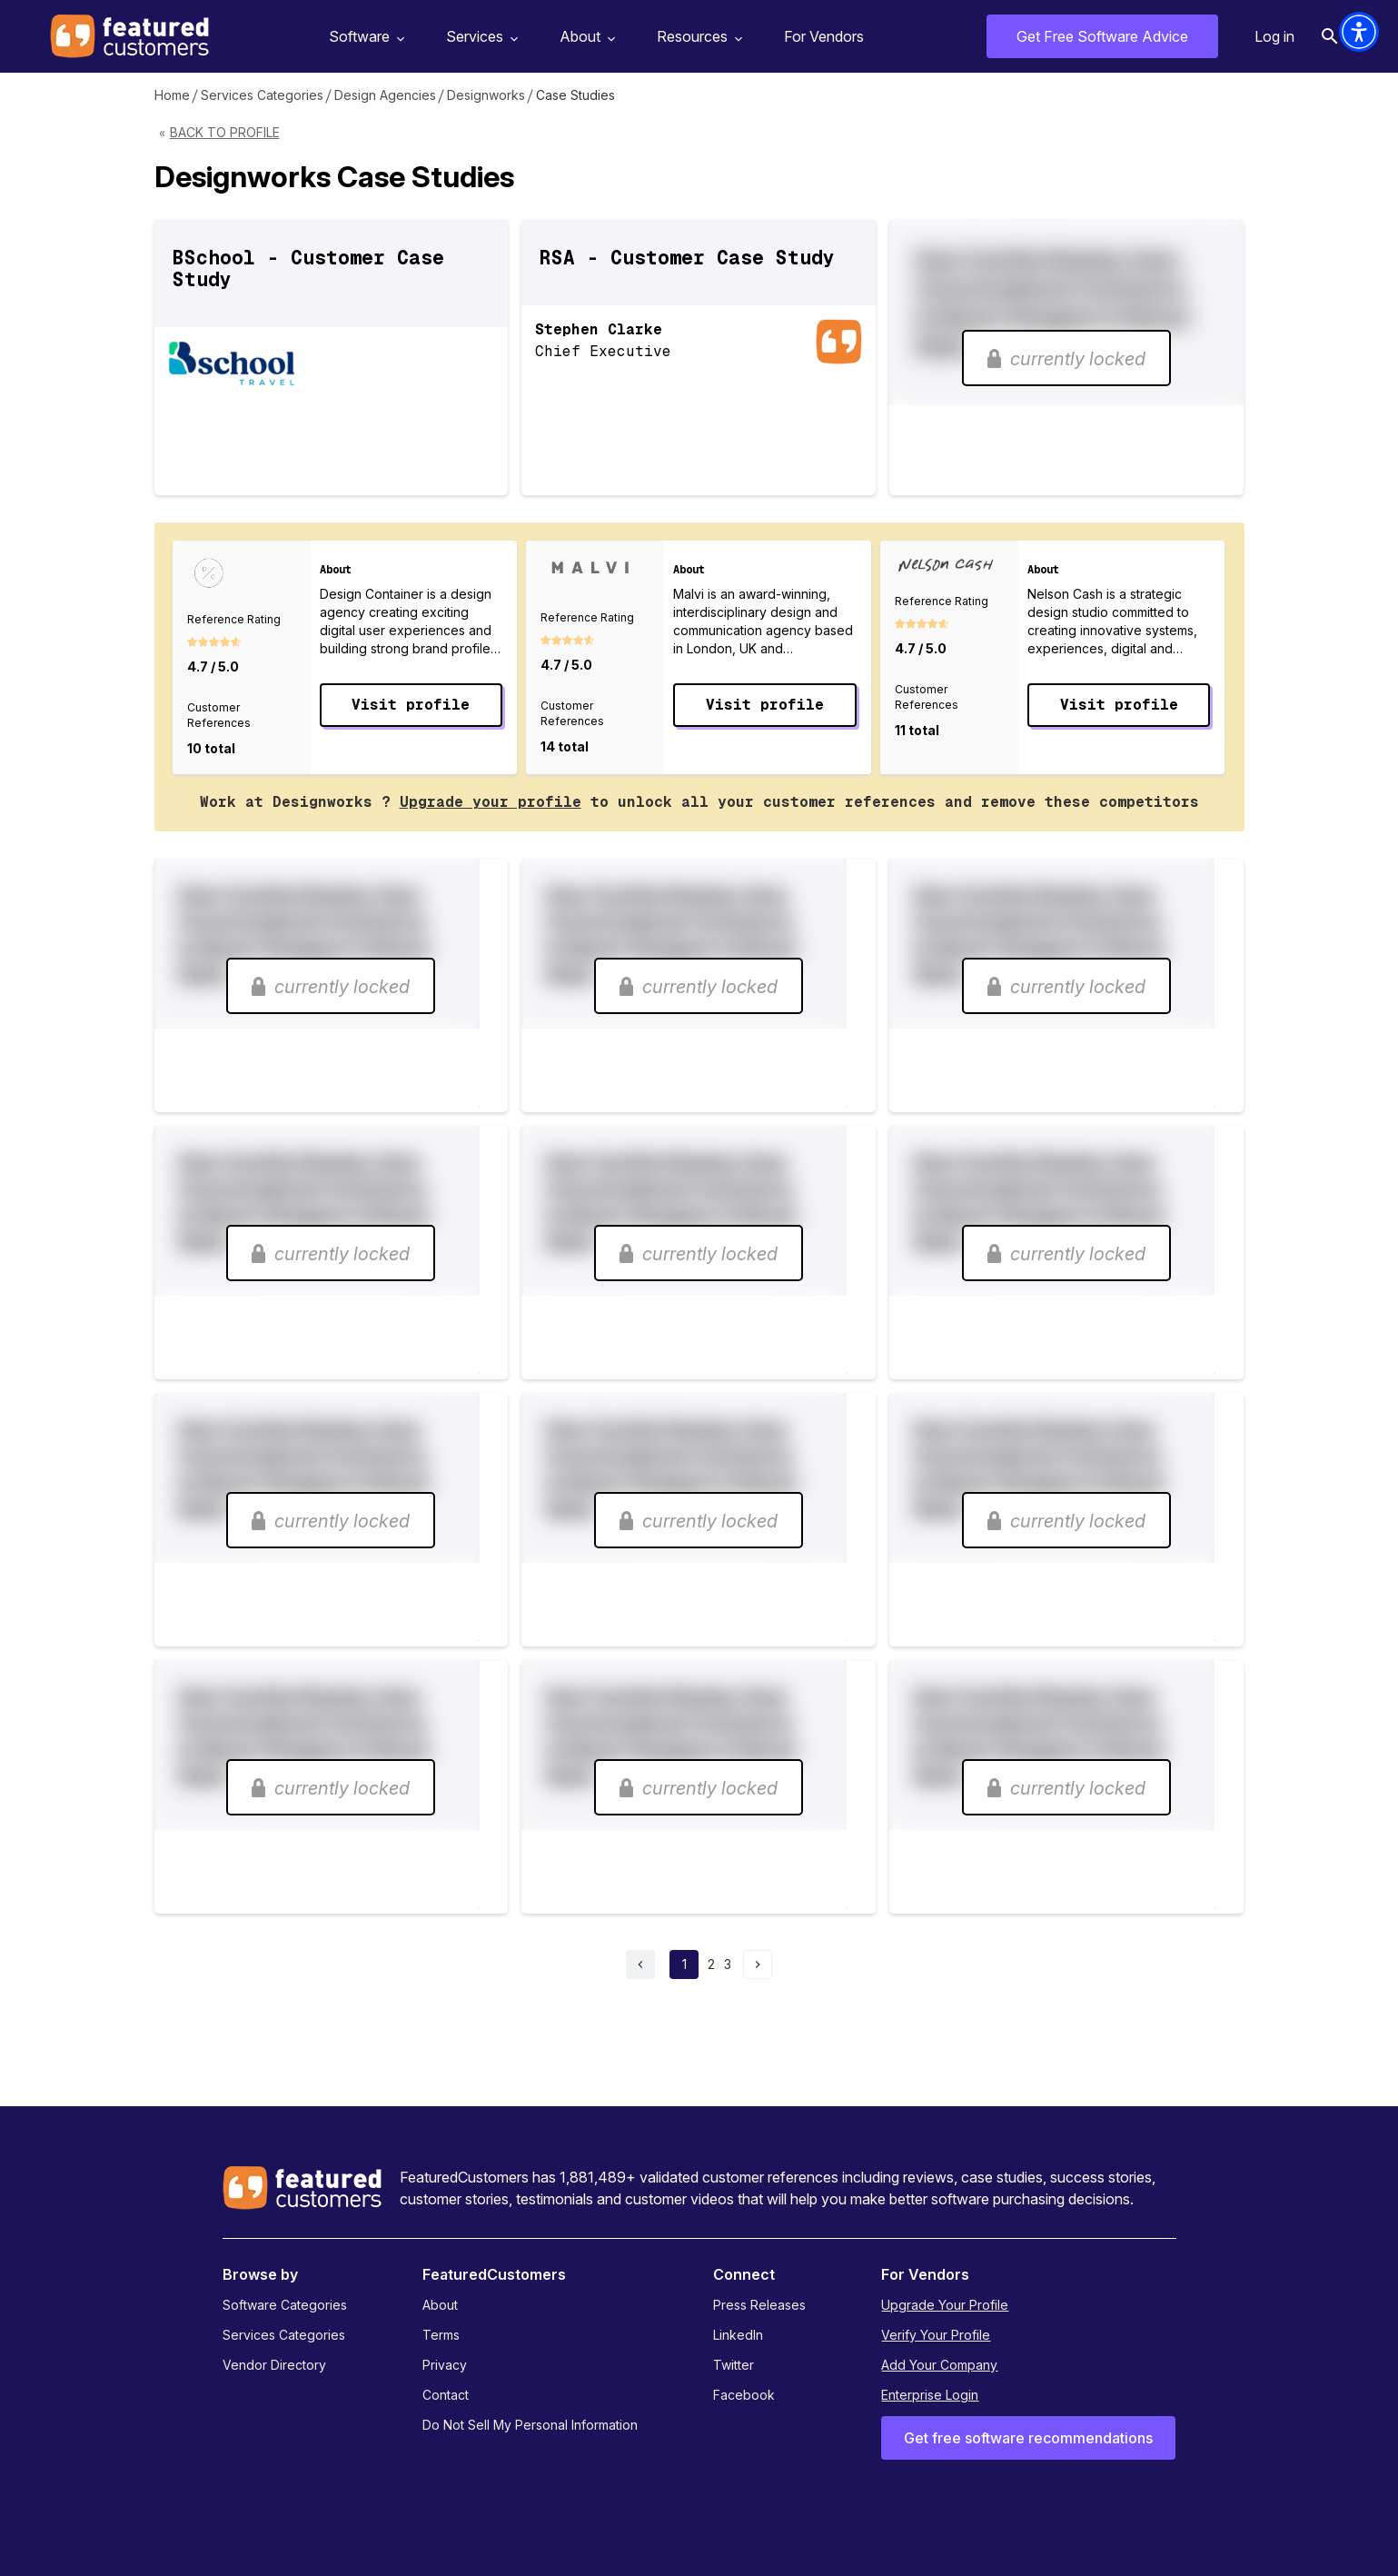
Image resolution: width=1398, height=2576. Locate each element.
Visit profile (411, 704)
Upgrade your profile (490, 801)
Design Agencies (385, 95)
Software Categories (285, 2304)
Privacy (444, 2364)
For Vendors (824, 36)
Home (172, 95)
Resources (697, 36)
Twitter (733, 2364)
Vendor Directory (274, 2364)
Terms (441, 2334)
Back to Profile (225, 132)
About (585, 36)
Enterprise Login (929, 2394)
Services (479, 36)
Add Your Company (939, 2364)
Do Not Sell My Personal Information (530, 2424)
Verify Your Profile (935, 2334)
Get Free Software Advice (1102, 36)
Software (364, 36)
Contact (445, 2394)
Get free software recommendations (1028, 2438)
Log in (1274, 36)
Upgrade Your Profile (944, 2304)
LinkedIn (738, 2334)
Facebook (744, 2394)
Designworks (486, 95)
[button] (1359, 32)
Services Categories (262, 95)
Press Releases (759, 2304)
